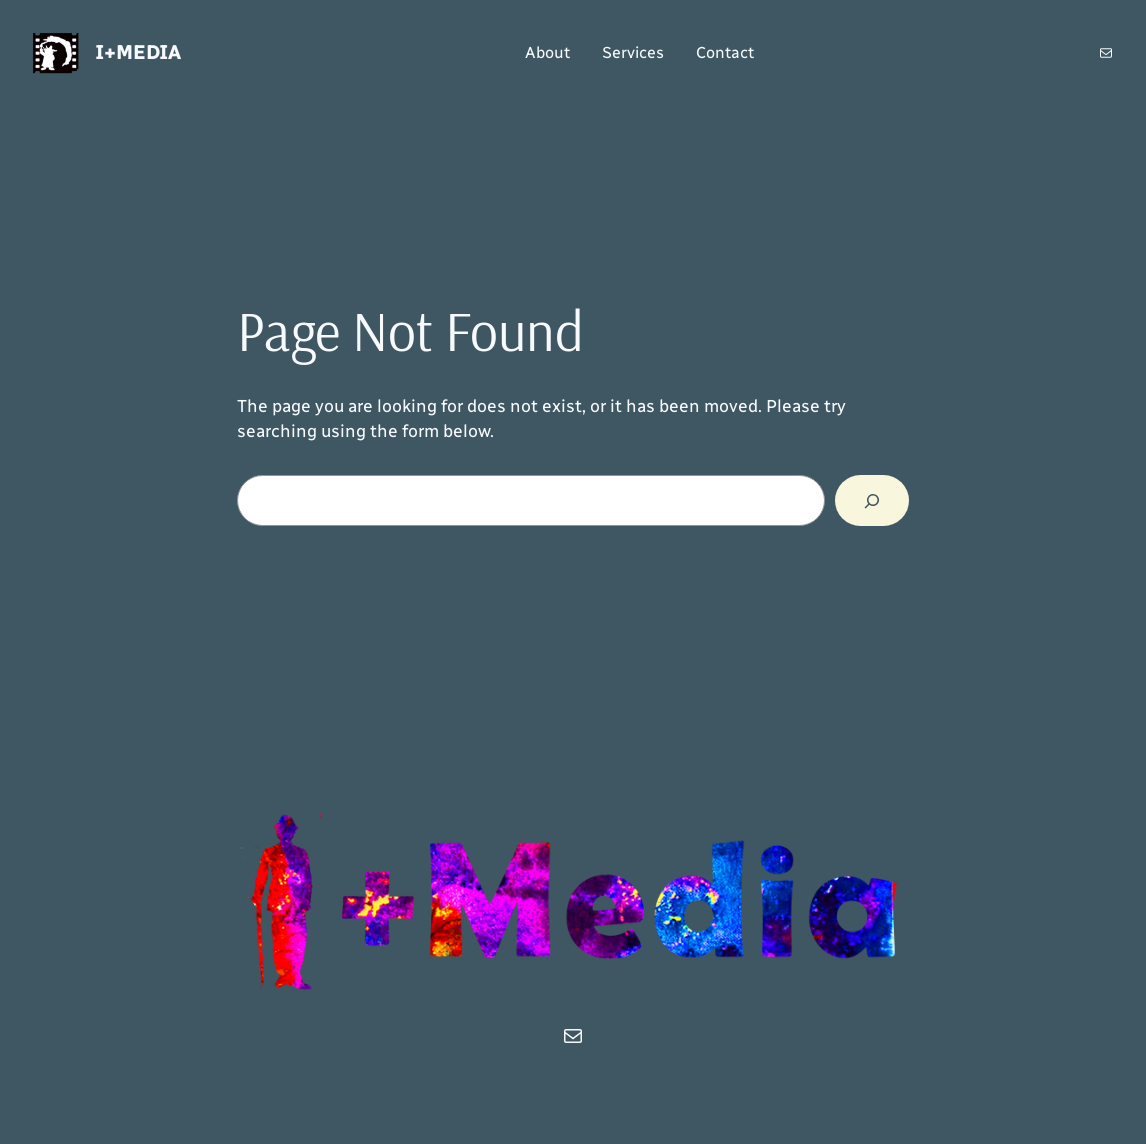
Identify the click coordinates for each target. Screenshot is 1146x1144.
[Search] (872, 500)
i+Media (138, 52)
